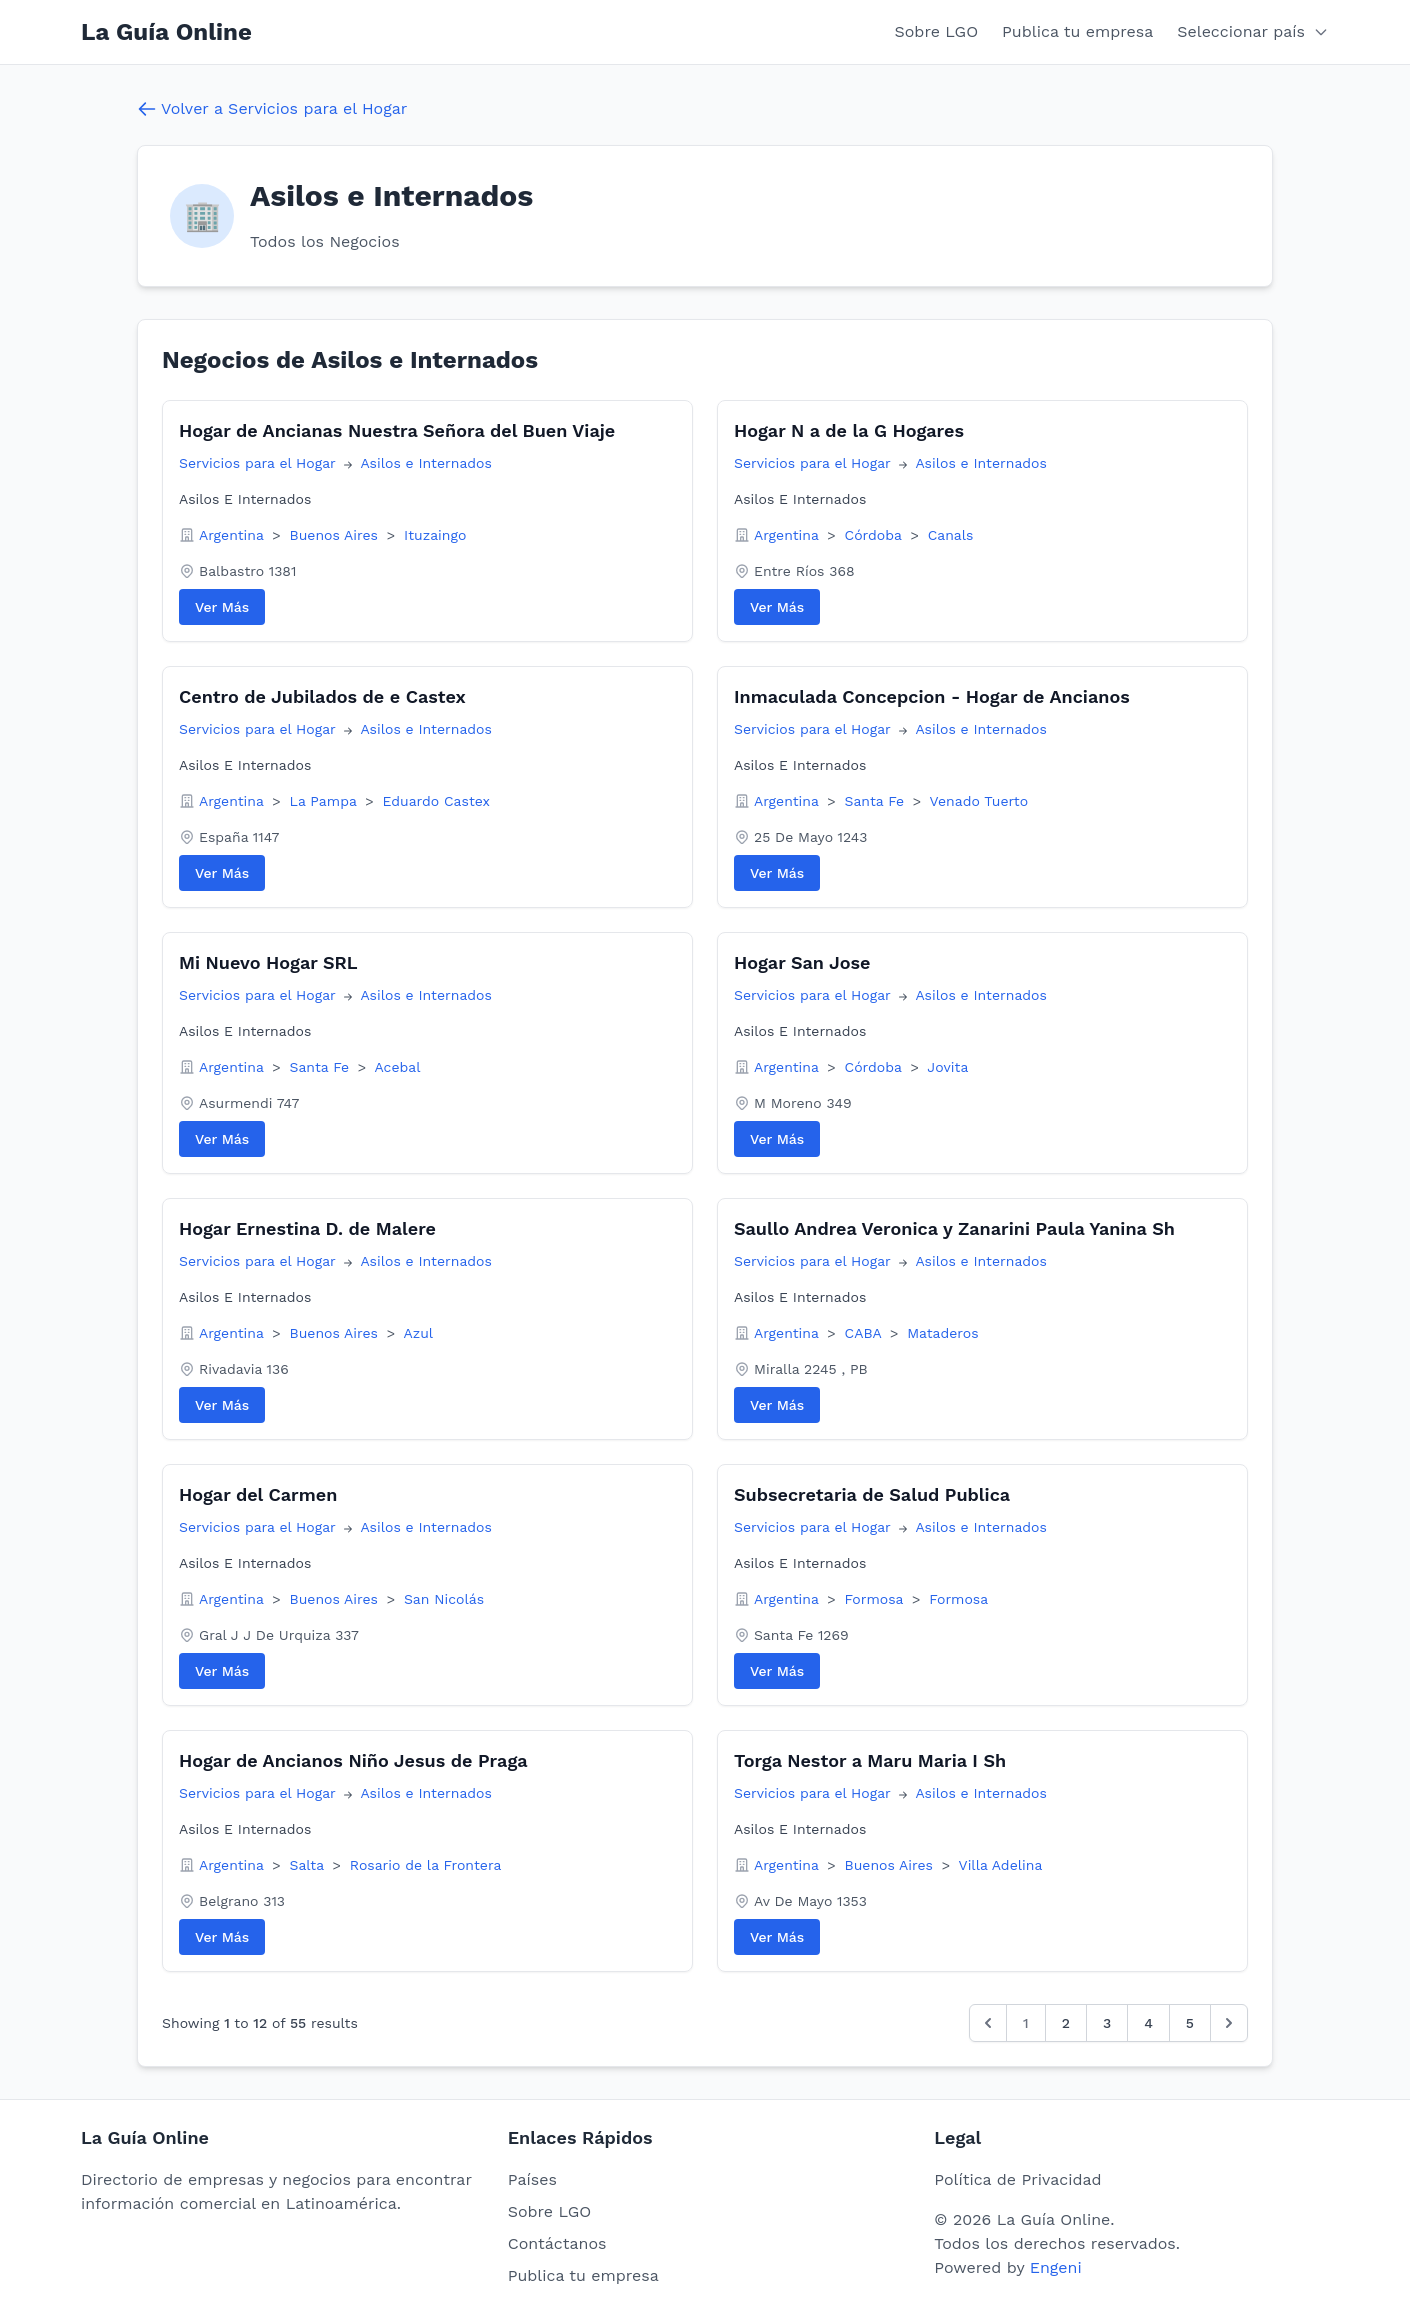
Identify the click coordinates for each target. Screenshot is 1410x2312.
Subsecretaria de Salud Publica (872, 1494)
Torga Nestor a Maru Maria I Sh (870, 1760)
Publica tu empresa (1077, 31)
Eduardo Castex (437, 801)
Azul (418, 1333)
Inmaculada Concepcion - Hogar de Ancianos (932, 696)
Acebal (397, 1067)
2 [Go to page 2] (1066, 2023)
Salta (309, 1865)
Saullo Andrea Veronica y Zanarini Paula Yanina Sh (954, 1228)
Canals (951, 535)
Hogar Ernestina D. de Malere (307, 1228)
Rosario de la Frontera (425, 1865)
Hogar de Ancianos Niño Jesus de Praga (353, 1760)
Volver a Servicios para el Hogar (272, 109)
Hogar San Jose (802, 962)
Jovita (947, 1067)
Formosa (876, 1599)
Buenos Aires (336, 535)
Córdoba (876, 535)
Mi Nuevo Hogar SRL (268, 962)
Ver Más (222, 607)
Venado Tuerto (979, 801)
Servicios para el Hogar (259, 463)
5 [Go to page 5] (1190, 2023)
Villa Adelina (1001, 1865)
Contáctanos (557, 2243)
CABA (865, 1333)
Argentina (233, 535)
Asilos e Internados (425, 463)
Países (532, 2179)
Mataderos (942, 1333)
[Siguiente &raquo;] (1229, 2023)
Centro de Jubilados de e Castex (322, 696)
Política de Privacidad (1017, 2179)
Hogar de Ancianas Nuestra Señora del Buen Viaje (397, 430)
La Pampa (326, 801)
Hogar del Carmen (258, 1494)
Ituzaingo (435, 535)
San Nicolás (444, 1599)
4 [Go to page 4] (1148, 2023)
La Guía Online (166, 32)
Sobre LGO (937, 31)
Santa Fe (877, 801)
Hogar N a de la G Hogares (849, 430)
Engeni (1056, 2267)
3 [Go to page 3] (1107, 2023)
